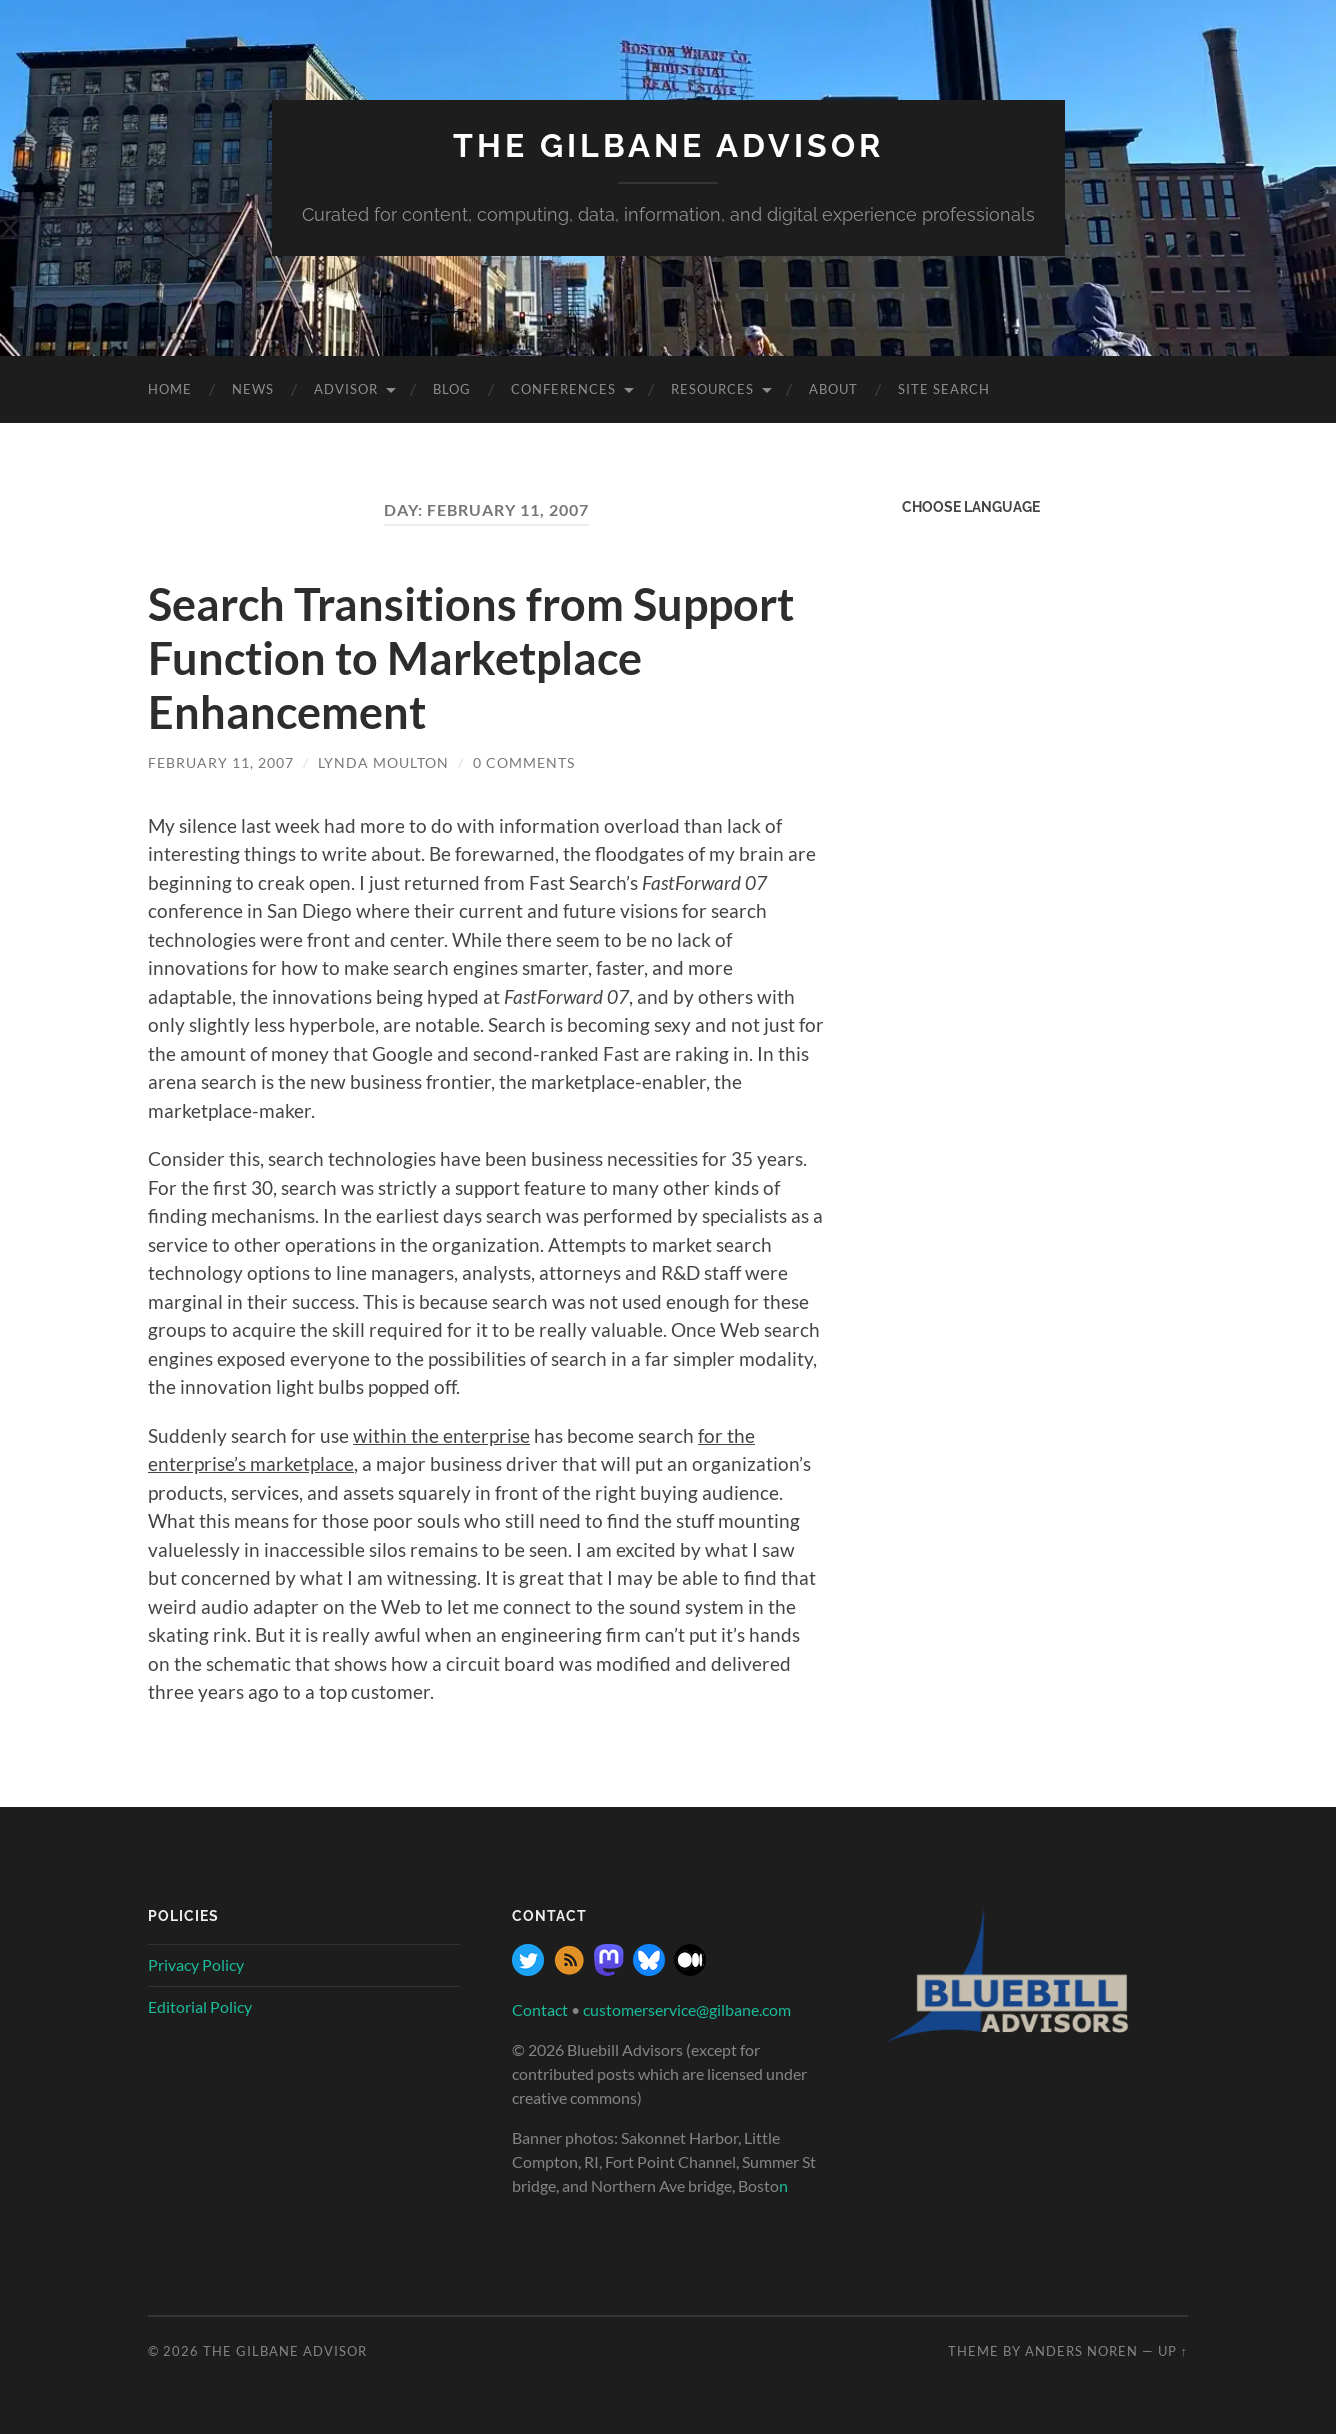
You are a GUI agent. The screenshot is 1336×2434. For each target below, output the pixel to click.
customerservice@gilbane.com (687, 2009)
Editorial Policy (200, 2006)
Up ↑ (1173, 2351)
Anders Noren (1081, 2351)
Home (170, 389)
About (833, 389)
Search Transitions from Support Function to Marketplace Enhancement (471, 658)
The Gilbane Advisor (668, 145)
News (253, 389)
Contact (540, 2009)
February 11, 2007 (221, 762)
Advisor (346, 389)
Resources (712, 389)
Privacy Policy (196, 1964)
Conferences (563, 389)
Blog (452, 389)
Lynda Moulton (383, 762)
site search (944, 389)
